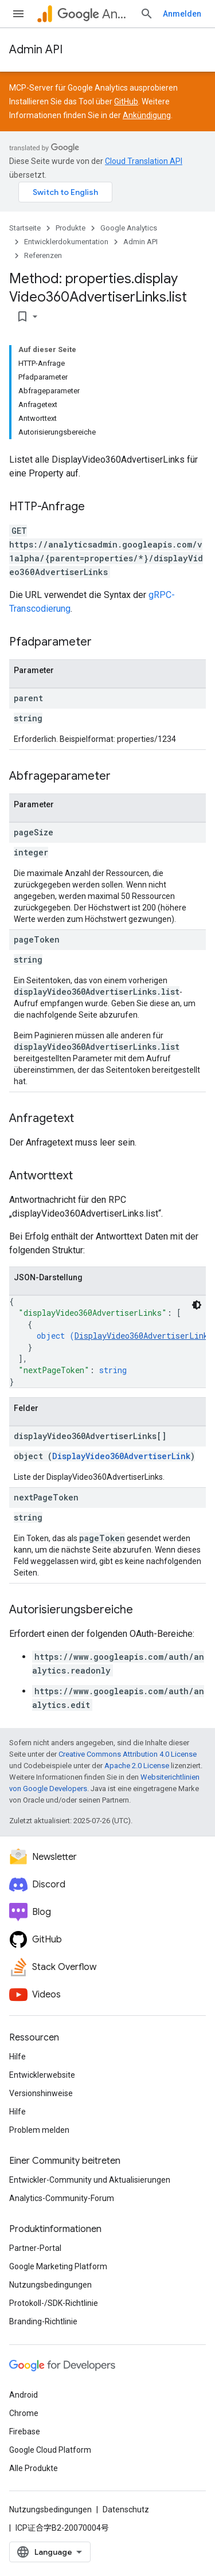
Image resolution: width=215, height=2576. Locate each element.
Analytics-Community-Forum (61, 2198)
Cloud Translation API (143, 161)
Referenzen (43, 255)
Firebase (24, 2431)
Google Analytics (128, 228)
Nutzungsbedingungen (50, 2284)
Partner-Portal (35, 2248)
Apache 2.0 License (136, 1765)
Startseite (25, 228)
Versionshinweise (41, 2093)
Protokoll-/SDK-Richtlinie (53, 2303)
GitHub (126, 101)
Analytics (94, 14)
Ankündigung (147, 115)
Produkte (70, 228)
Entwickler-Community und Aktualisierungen (89, 2179)
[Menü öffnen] (18, 14)
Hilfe (17, 2056)
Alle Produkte (33, 2468)
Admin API (35, 49)
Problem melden (39, 2130)
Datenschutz (126, 2509)
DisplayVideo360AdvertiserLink (141, 1335)
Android (23, 2394)
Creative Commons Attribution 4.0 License (127, 1754)
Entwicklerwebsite (42, 2074)
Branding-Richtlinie (43, 2321)
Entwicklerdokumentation (66, 241)
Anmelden (182, 13)
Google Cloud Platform (50, 2449)
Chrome (23, 2413)
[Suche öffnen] (147, 14)
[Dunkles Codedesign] (196, 1305)
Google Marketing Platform (58, 2266)
